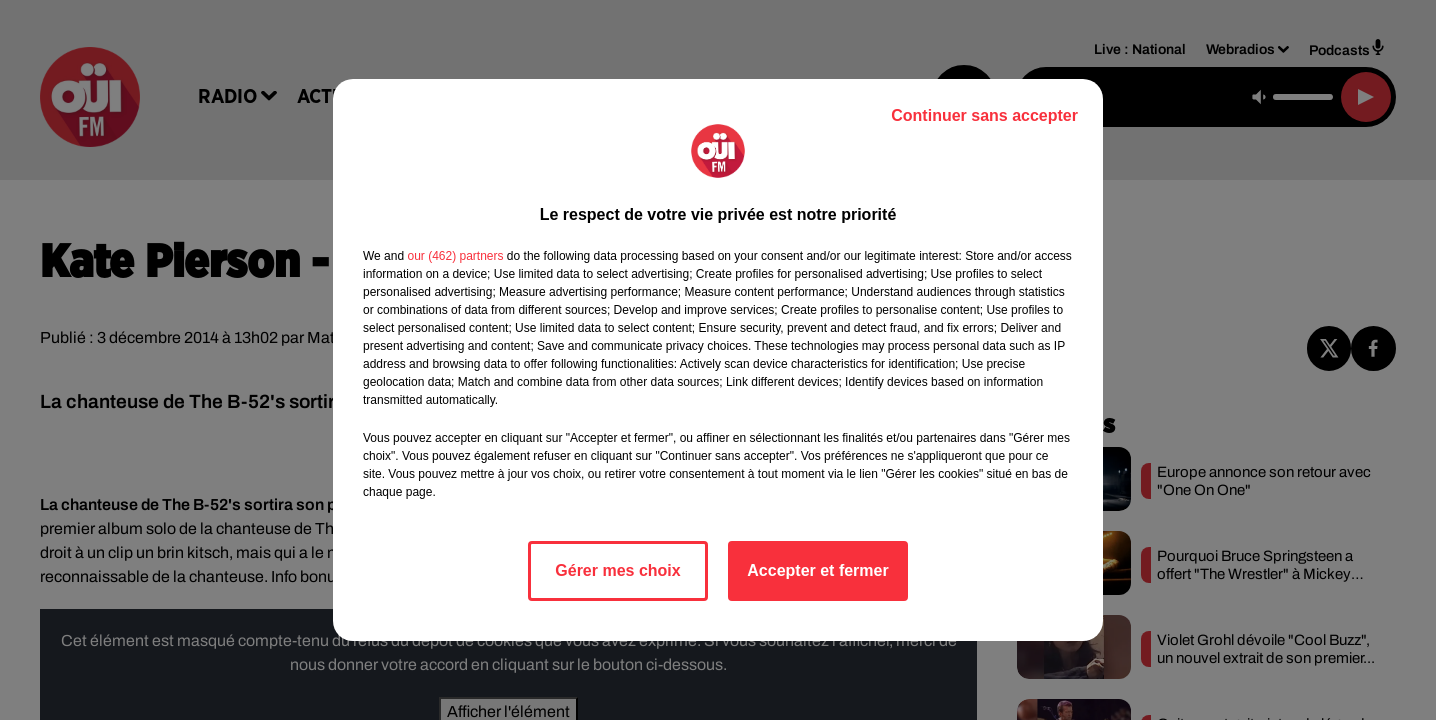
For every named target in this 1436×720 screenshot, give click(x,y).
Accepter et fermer (817, 570)
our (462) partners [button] (455, 256)
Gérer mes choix (617, 570)
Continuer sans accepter (984, 115)
